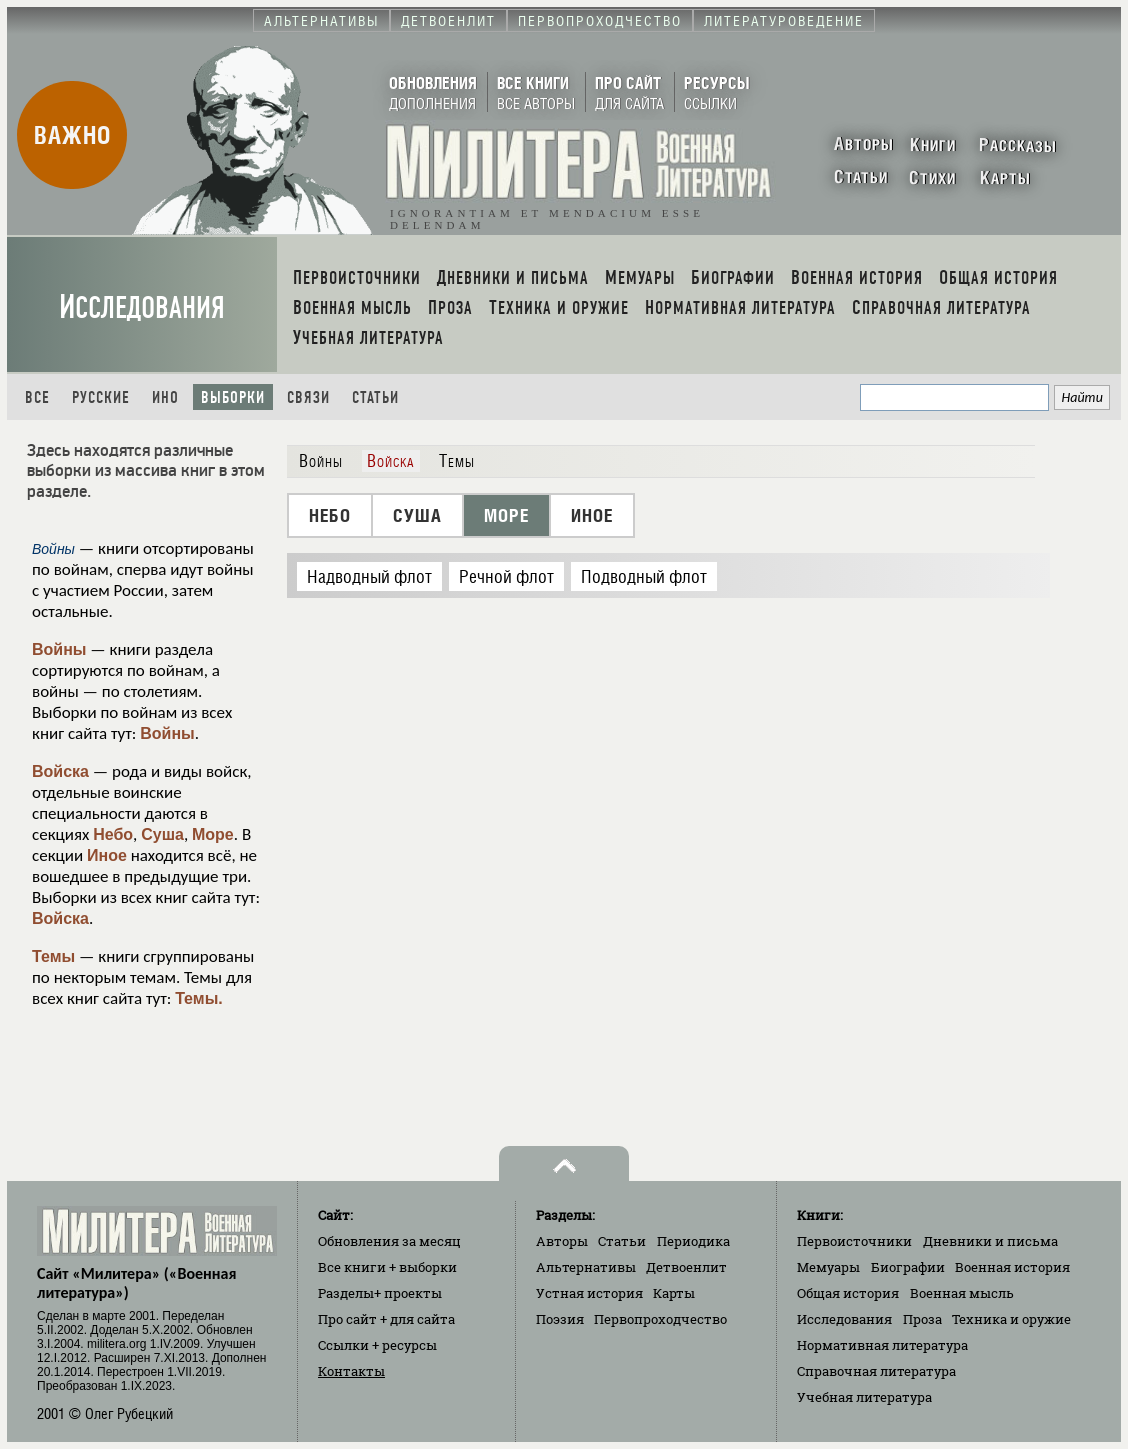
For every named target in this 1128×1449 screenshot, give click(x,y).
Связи (308, 397)
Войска (60, 771)
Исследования (142, 307)
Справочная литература (876, 1371)
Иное (107, 855)
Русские (101, 397)
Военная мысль (962, 1293)
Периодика (693, 1241)
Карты (674, 1293)
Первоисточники (854, 1241)
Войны (59, 649)
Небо (113, 834)
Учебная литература (864, 1397)
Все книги (387, 1267)
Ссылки (377, 1345)
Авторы (562, 1241)
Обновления (389, 1241)
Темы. (199, 998)
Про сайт (386, 1319)
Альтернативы (586, 1267)
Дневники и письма (990, 1241)
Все (37, 397)
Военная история (1012, 1267)
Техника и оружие (1011, 1319)
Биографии (908, 1267)
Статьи (375, 397)
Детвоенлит (686, 1267)
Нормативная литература (882, 1345)
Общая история (848, 1293)
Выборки (233, 397)
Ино (165, 397)
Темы (53, 956)
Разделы (380, 1293)
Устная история (589, 1293)
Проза (922, 1319)
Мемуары (828, 1267)
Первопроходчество (660, 1319)
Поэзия (560, 1319)
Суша (162, 834)
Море (213, 834)
